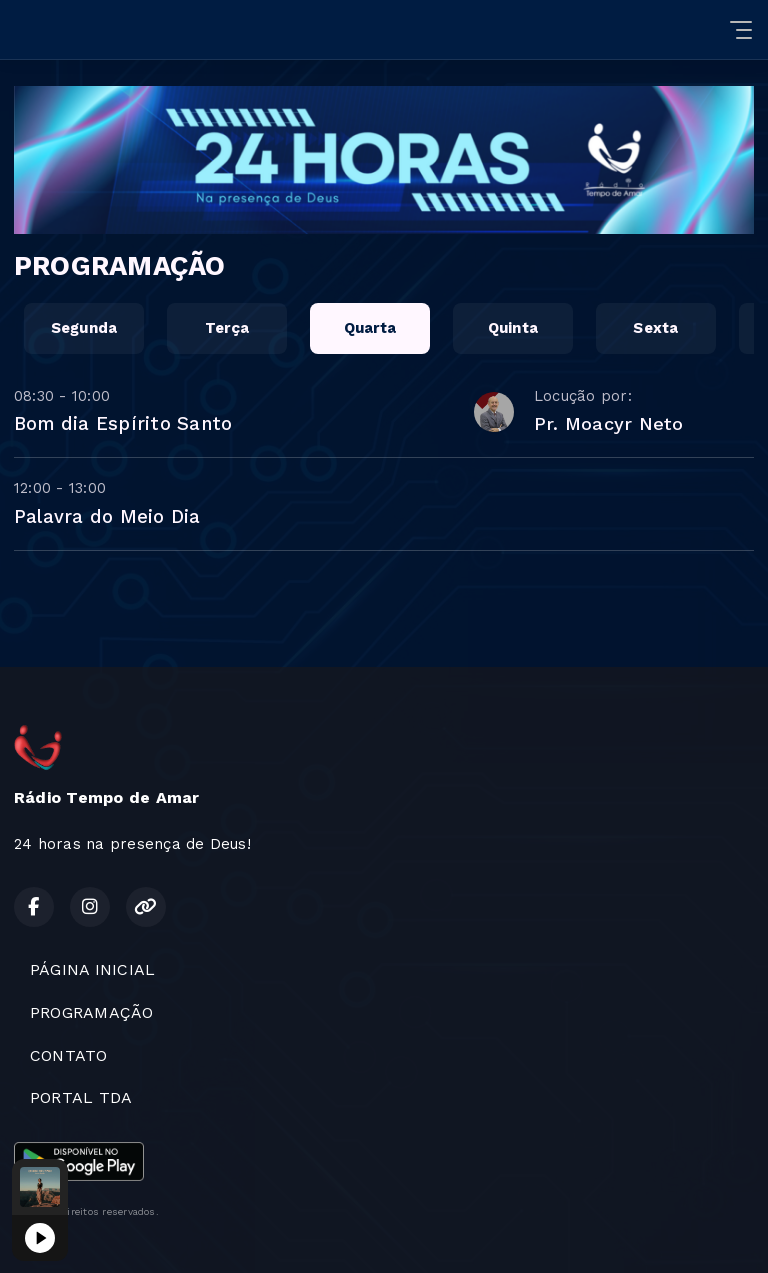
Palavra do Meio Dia (107, 516)
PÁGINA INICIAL (92, 969)
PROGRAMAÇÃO (92, 1012)
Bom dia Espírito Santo (123, 423)
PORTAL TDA (81, 1097)
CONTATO (69, 1055)
